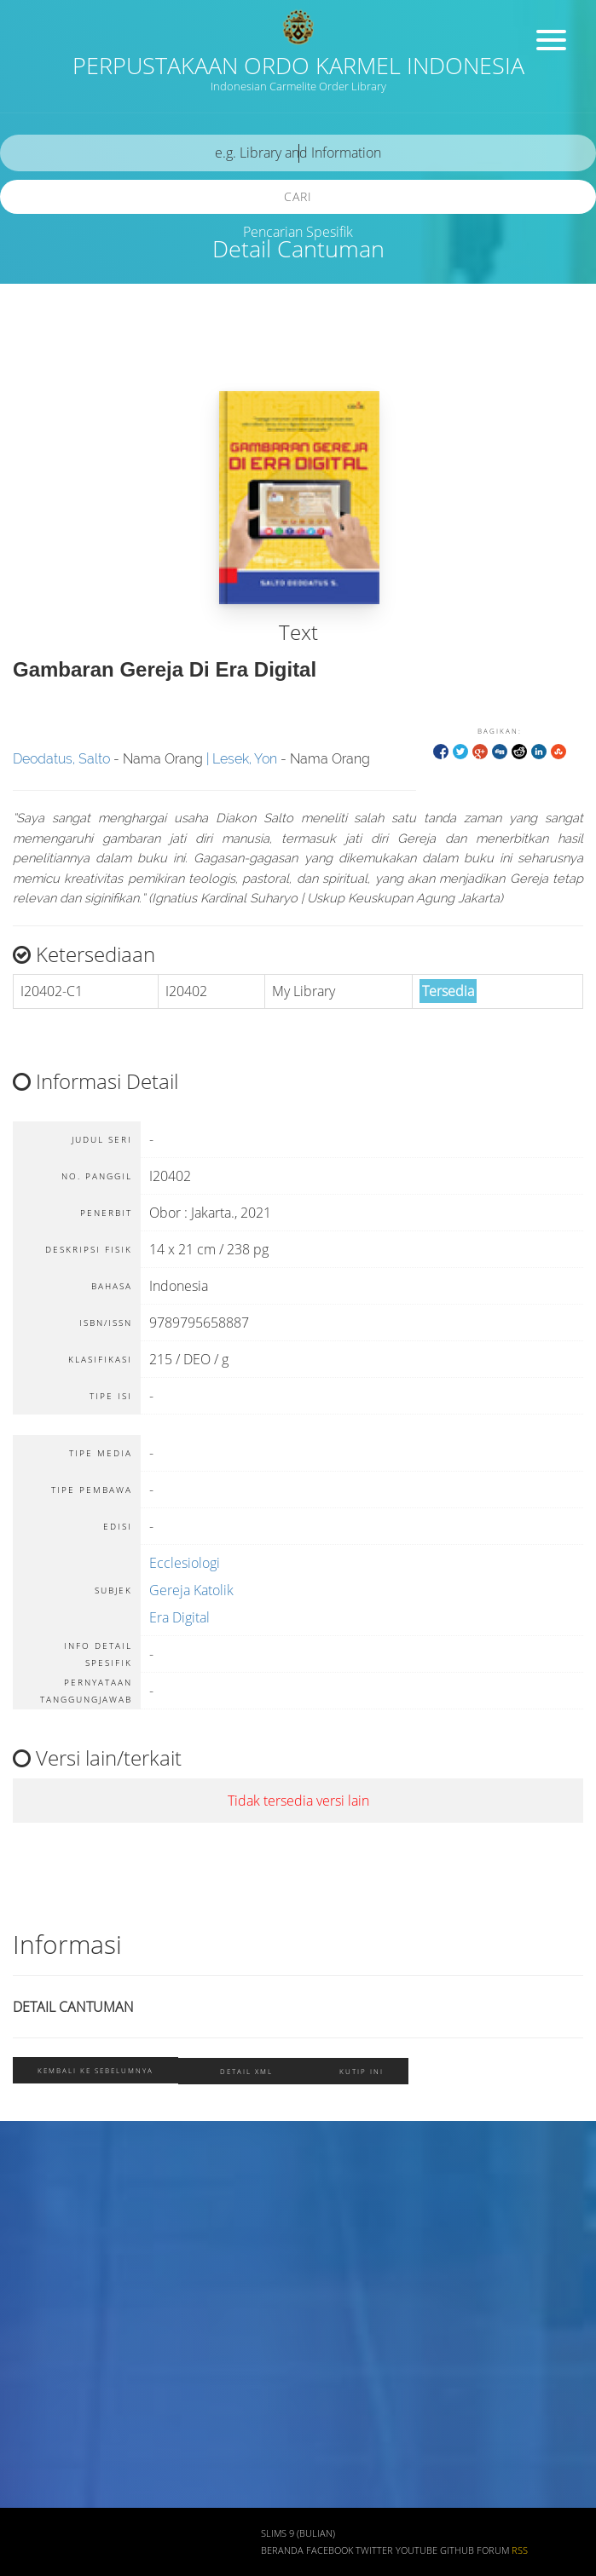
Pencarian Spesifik (298, 231)
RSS (520, 2550)
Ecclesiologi (184, 1562)
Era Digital (179, 1617)
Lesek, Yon (244, 759)
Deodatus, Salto (61, 759)
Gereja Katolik (191, 1590)
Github (457, 2550)
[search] (298, 153)
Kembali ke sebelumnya (95, 2070)
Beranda (282, 2550)
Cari (298, 196)
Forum (493, 2550)
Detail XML (246, 2071)
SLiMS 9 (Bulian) (298, 2533)
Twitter (374, 2550)
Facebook (329, 2550)
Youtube (416, 2550)
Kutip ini (361, 2071)
